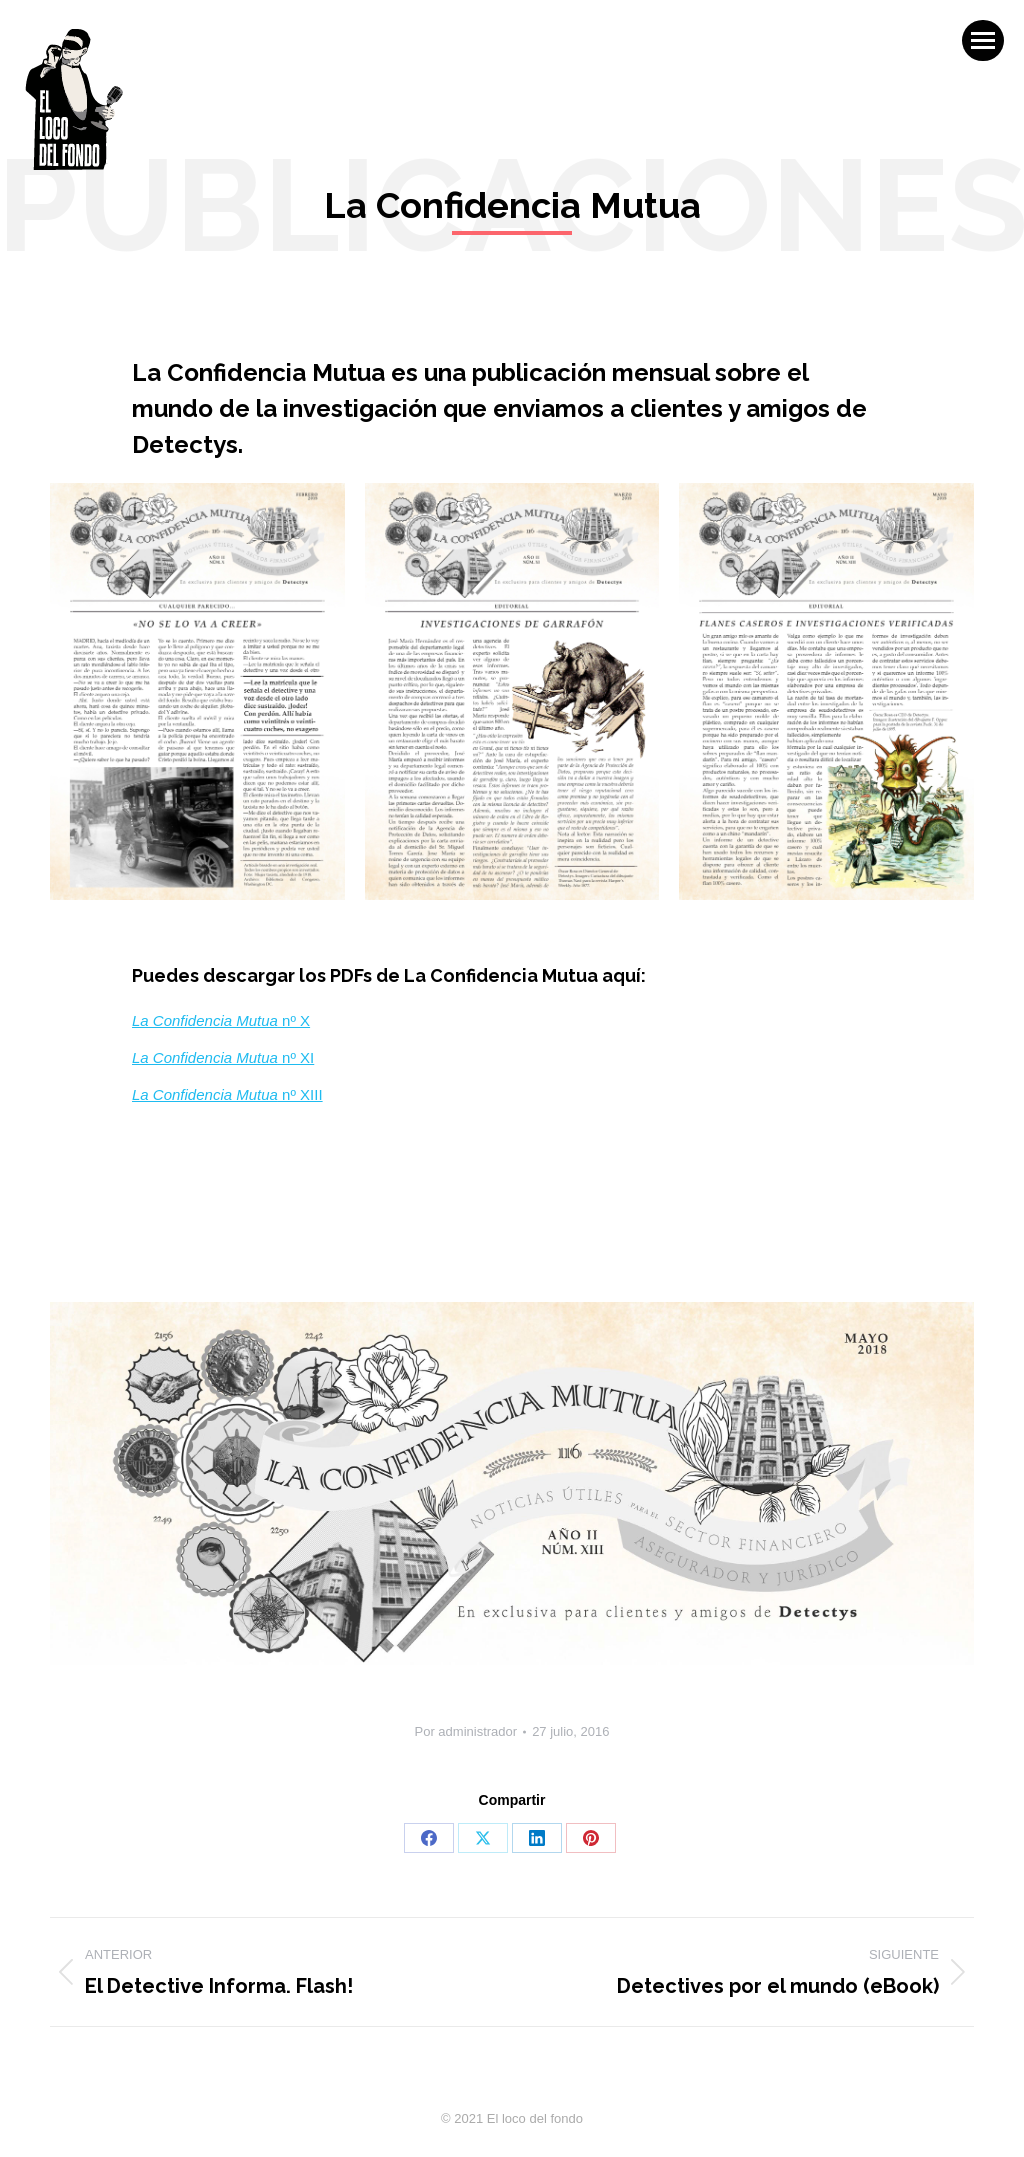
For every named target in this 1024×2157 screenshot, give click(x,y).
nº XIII (227, 1094)
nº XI (223, 1057)
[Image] (197, 691)
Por (466, 1731)
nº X (221, 1020)
